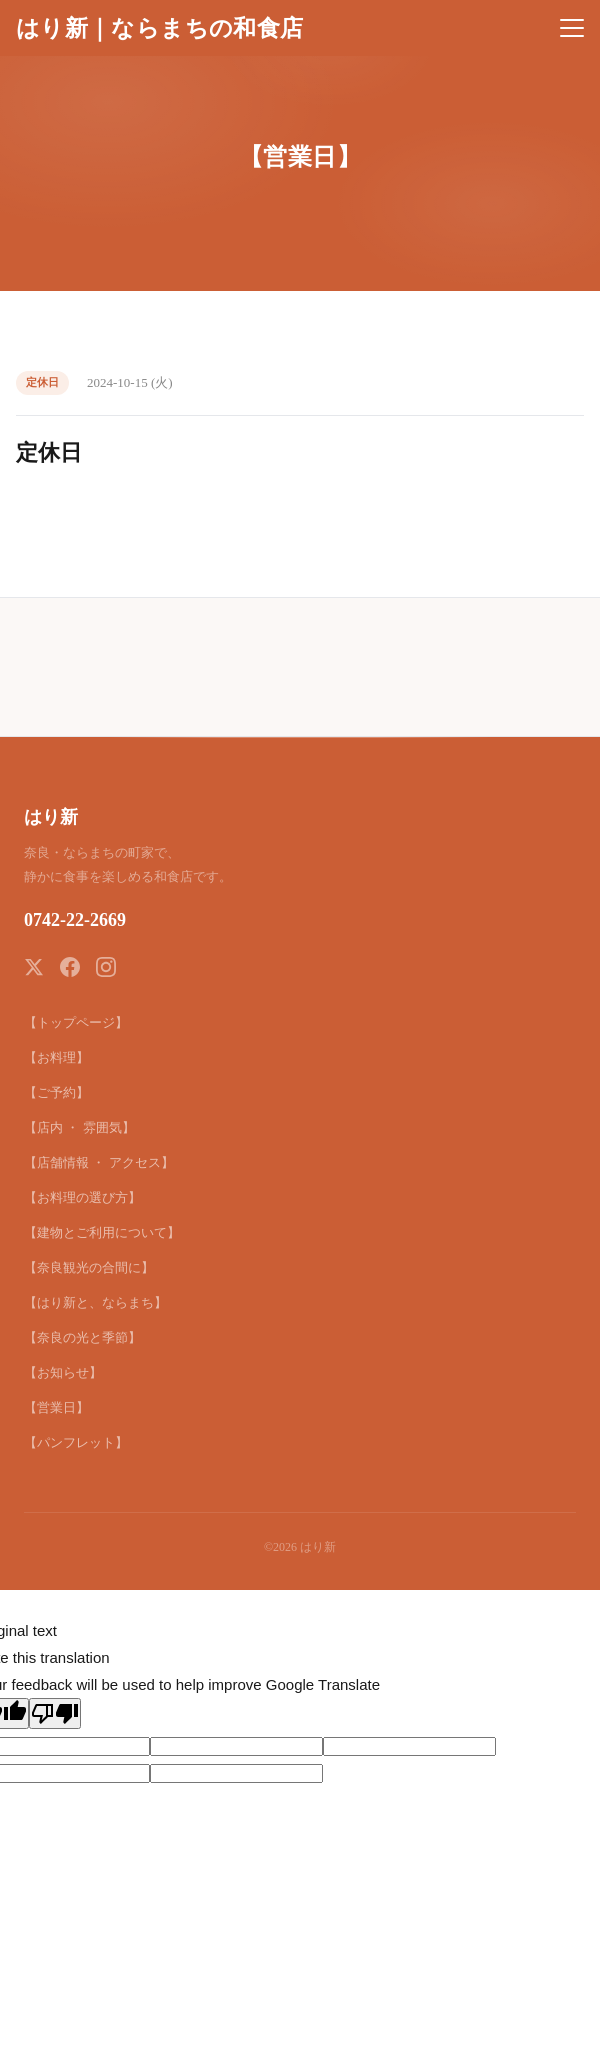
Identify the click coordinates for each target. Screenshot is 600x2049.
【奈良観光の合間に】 (89, 1267)
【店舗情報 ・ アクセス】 (99, 1162)
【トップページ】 (76, 1022)
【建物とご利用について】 (102, 1232)
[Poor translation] (55, 1713)
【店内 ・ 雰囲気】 (79, 1127)
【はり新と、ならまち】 (95, 1302)
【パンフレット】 (76, 1442)
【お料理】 (56, 1057)
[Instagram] (106, 967)
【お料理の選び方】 (82, 1197)
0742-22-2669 (75, 920)
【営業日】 (56, 1407)
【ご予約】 (56, 1092)
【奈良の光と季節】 (82, 1337)
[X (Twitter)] (34, 967)
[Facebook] (70, 967)
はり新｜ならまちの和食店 (159, 28)
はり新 (51, 817)
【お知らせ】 (63, 1372)
